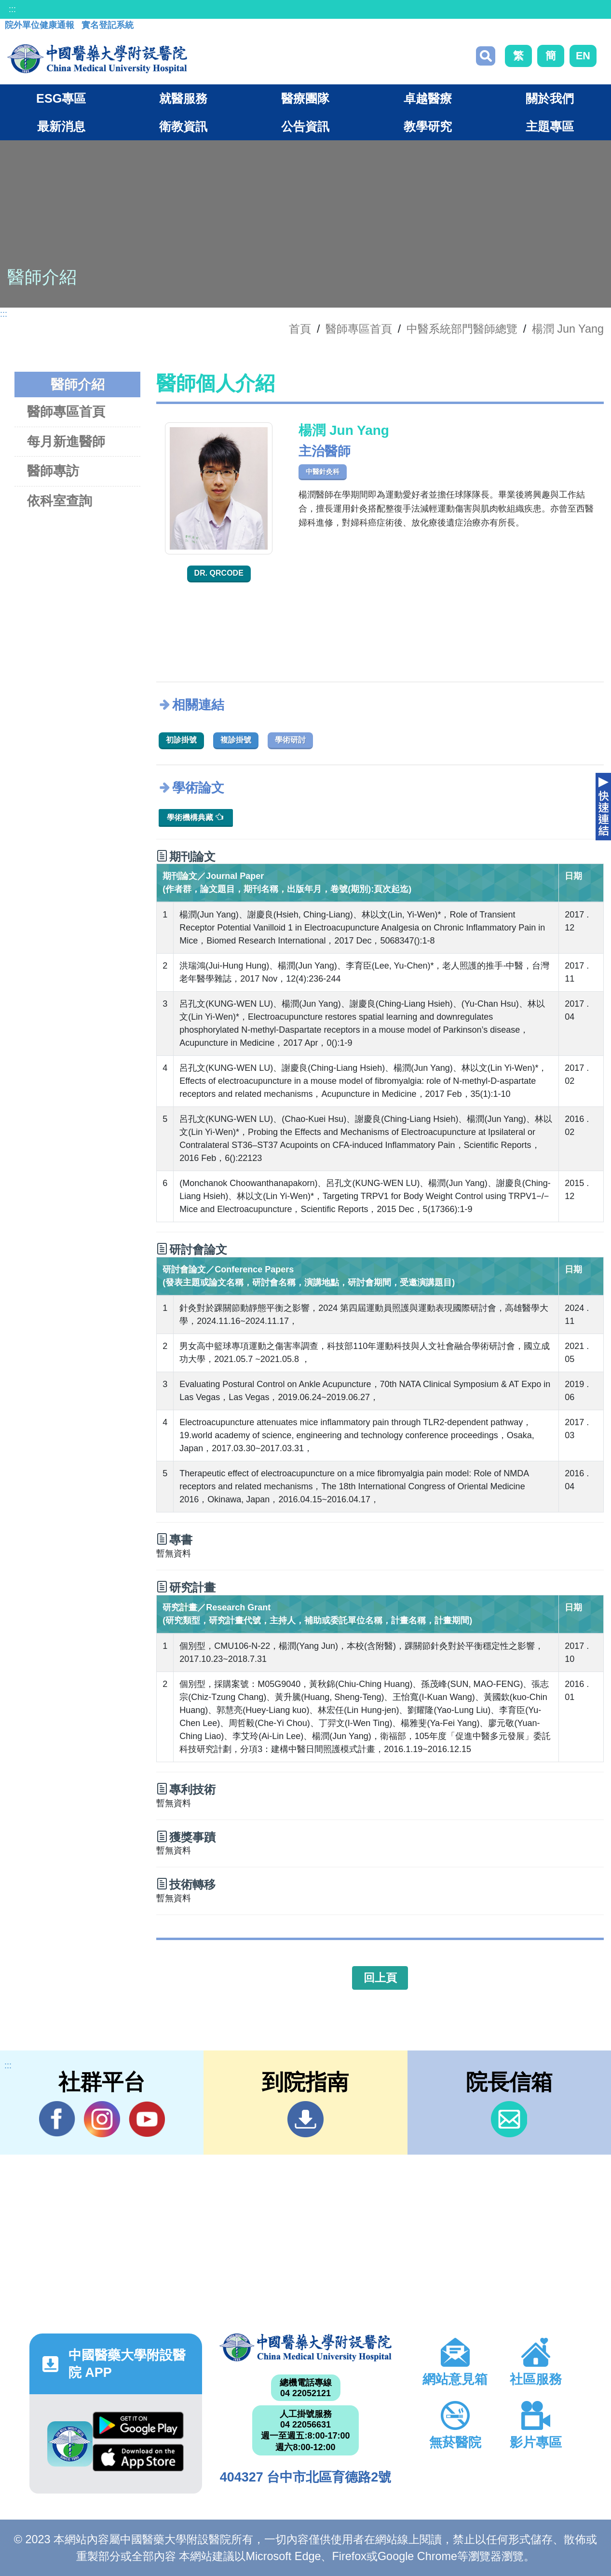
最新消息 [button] (61, 126)
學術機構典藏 (195, 816)
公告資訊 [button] (305, 126)
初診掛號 (181, 740)
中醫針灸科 (322, 471)
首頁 (300, 329)
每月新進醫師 (66, 441)
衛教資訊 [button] (183, 126)
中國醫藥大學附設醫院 (305, 2347)
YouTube (147, 2119)
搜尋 (485, 56)
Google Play (138, 2425)
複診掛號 (235, 740)
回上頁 (380, 1977)
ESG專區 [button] (61, 98)
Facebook (57, 2119)
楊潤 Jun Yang (568, 329)
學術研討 (290, 740)
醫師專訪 (53, 470)
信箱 (509, 2119)
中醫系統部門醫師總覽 (462, 329)
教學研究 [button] (428, 126)
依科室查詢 (59, 500)
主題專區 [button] (550, 126)
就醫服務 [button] (183, 98)
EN (583, 56)
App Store (138, 2457)
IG (102, 2119)
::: (12, 9)
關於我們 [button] (550, 98)
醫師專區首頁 (66, 411)
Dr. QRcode (219, 573)
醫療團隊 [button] (305, 98)
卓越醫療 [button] (428, 98)
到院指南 (305, 2119)
